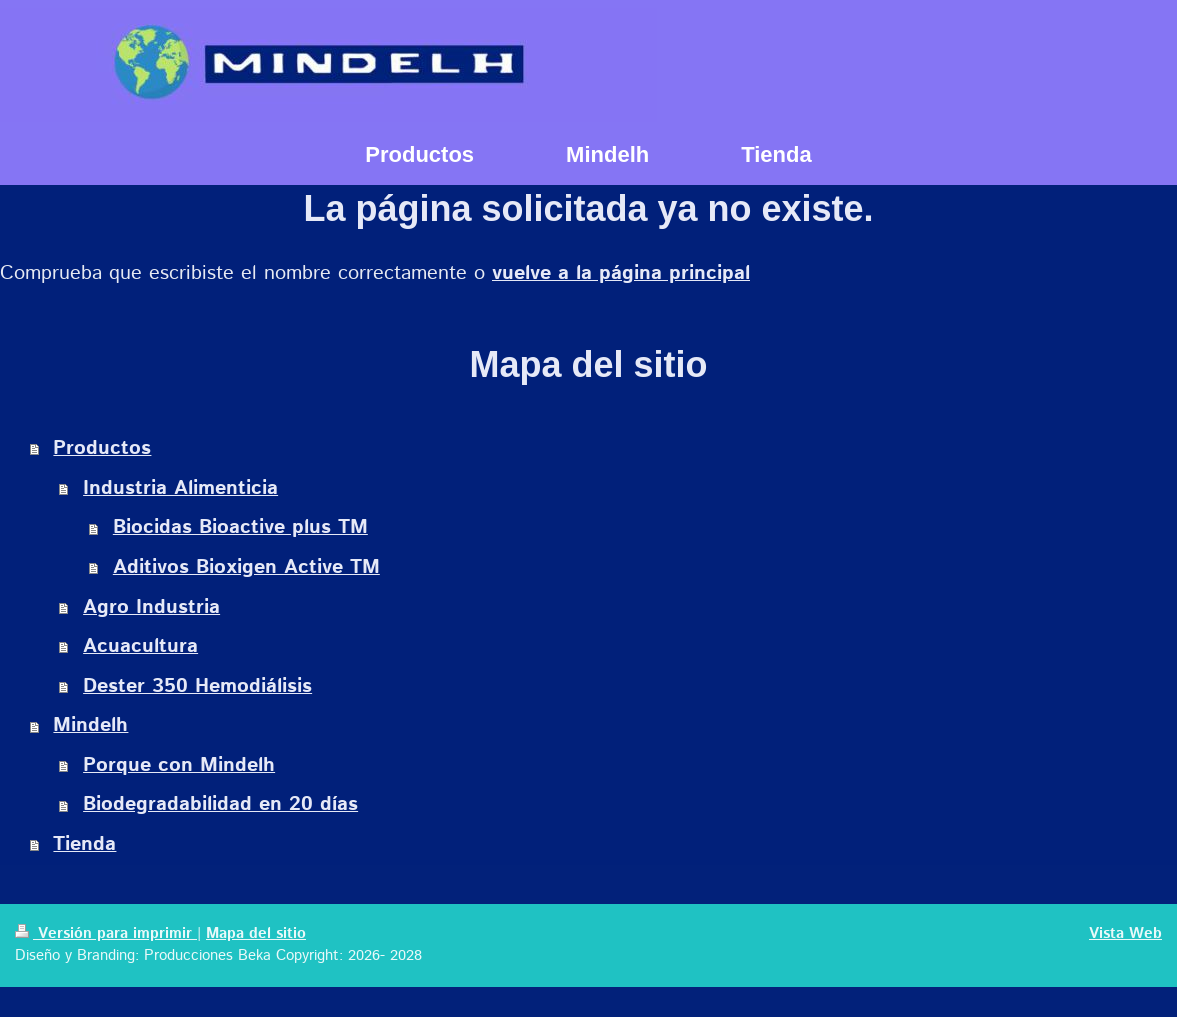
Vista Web (1125, 934)
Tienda (84, 844)
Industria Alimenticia (180, 488)
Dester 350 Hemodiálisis (197, 686)
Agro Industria (151, 607)
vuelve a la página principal (621, 273)
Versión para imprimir (106, 934)
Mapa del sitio (256, 934)
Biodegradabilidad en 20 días (220, 804)
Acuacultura (140, 646)
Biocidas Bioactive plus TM (240, 527)
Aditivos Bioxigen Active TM (246, 567)
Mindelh (90, 725)
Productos (102, 448)
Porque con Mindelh (179, 765)
